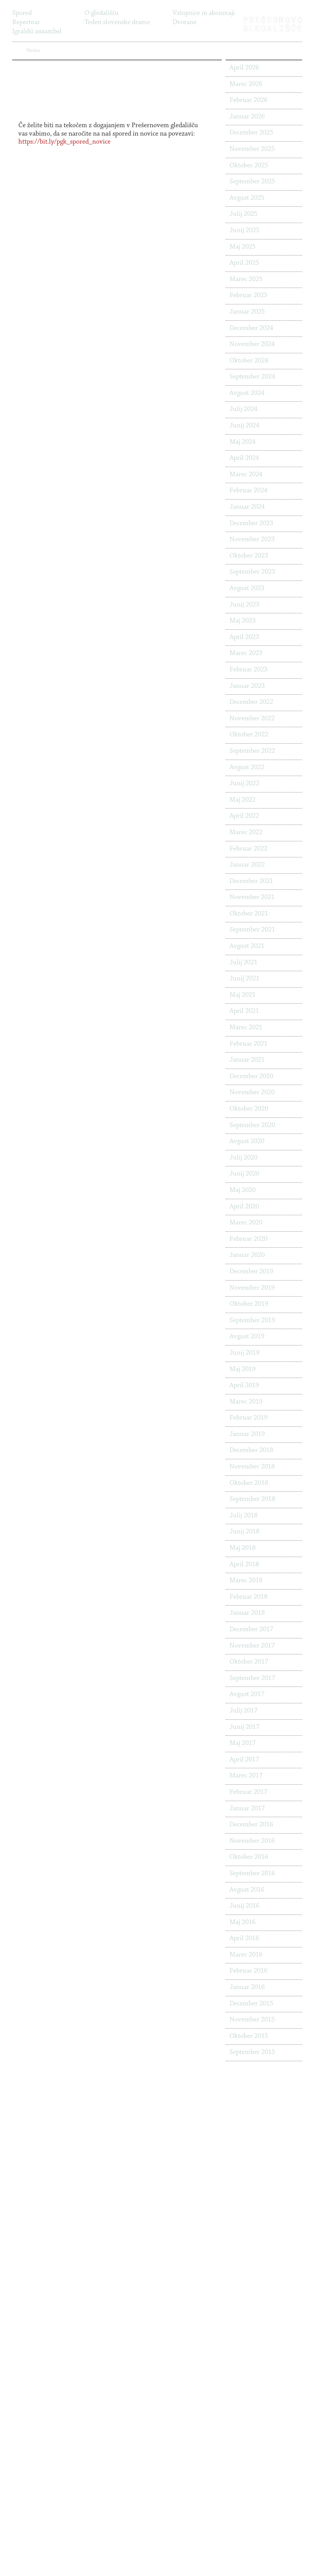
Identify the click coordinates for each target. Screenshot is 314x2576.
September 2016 (252, 1873)
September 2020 (252, 1125)
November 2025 (252, 149)
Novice (94, 31)
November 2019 (252, 1288)
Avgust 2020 (246, 1141)
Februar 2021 (248, 1044)
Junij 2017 (244, 1727)
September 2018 (252, 1499)
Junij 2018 (244, 1531)
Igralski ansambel (37, 31)
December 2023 (251, 523)
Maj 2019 (242, 1369)
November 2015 (252, 2019)
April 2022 (244, 816)
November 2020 (252, 1092)
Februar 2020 (248, 1239)
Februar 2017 (248, 1792)
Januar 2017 (247, 1808)
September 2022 (252, 751)
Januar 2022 (247, 865)
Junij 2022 (244, 783)
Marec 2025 (245, 279)
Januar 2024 (247, 507)
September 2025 (252, 181)
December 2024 (251, 328)
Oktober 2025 (248, 165)
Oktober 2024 (248, 360)
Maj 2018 (242, 1548)
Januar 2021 (247, 1060)
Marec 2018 (245, 1580)
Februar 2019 (248, 1418)
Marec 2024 (245, 474)
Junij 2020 (244, 1174)
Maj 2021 (242, 995)
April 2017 (244, 1759)
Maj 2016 (242, 1922)
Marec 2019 (245, 1402)
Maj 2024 (242, 442)
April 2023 (244, 637)
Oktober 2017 (248, 1662)
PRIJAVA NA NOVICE (69, 50)
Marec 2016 (245, 1955)
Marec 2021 (245, 1027)
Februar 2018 (248, 1597)
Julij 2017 (243, 1711)
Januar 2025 (247, 312)
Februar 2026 (248, 100)
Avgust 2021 (246, 946)
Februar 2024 (248, 490)
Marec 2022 (245, 832)
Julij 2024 (243, 409)
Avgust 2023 (246, 588)
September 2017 (252, 1678)
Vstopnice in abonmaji (203, 13)
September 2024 (252, 377)
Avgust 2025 (246, 198)
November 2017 (252, 1646)
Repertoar (26, 22)
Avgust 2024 (246, 393)
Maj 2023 (242, 621)
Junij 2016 (244, 1906)
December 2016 (251, 1824)
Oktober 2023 (248, 556)
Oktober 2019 (248, 1304)
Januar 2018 (247, 1613)
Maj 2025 (242, 247)
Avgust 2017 (246, 1694)
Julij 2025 (243, 214)
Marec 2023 (245, 653)
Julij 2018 (243, 1515)
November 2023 (252, 539)
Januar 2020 (247, 1255)
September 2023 (252, 572)
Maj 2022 (242, 800)
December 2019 (251, 1271)
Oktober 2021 (248, 913)
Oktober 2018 (248, 1483)
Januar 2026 (247, 116)
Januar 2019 (247, 1434)
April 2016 (244, 1938)
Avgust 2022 (246, 767)
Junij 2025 (244, 230)
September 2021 (252, 930)
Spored (22, 13)
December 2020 (251, 1076)
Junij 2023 (244, 605)
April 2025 (244, 263)
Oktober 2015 (248, 2036)
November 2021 (252, 897)
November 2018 (252, 1466)
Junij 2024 (244, 425)
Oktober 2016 (248, 1857)
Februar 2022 (248, 849)
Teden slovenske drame (117, 22)
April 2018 (244, 1564)
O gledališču (102, 13)
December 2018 (251, 1450)
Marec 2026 (245, 84)
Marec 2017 (245, 1775)
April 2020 (244, 1206)
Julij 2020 (243, 1158)
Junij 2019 (244, 1353)
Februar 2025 (248, 295)
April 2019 (244, 1385)
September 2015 (252, 2052)
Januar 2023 (247, 686)
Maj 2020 (242, 1190)
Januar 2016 (247, 1987)
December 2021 (251, 881)
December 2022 (251, 702)
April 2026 (244, 68)
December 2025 (251, 132)
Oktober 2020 (248, 1109)
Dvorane (184, 22)
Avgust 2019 (246, 1336)
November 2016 (252, 1841)
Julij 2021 (243, 962)
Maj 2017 (242, 1743)
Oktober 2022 (248, 734)
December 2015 (251, 2003)
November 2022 (252, 718)
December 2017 (251, 1629)
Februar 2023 (248, 669)
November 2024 (252, 344)
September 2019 (252, 1320)
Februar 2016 (248, 1971)
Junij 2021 (244, 978)
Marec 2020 (245, 1222)
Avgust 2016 (246, 1890)
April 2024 (244, 458)
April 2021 (244, 1011)
